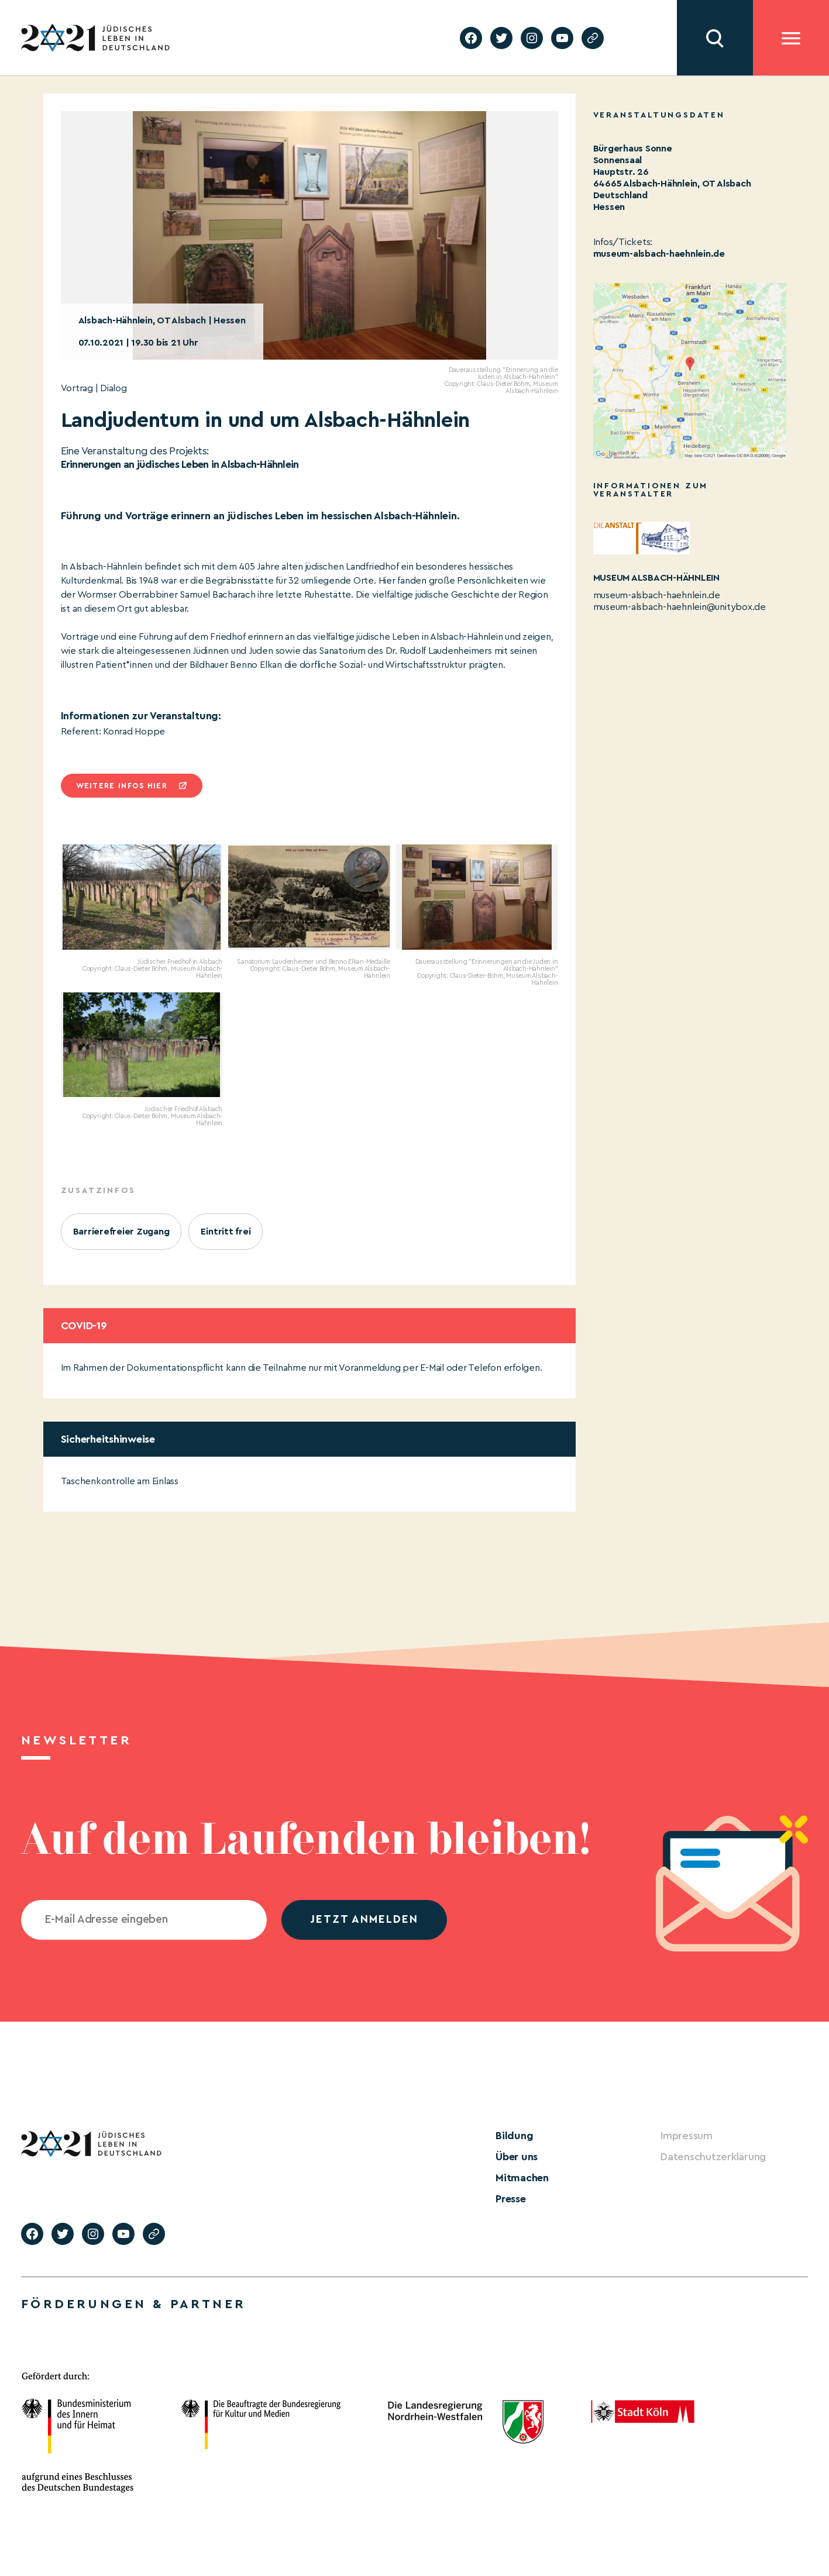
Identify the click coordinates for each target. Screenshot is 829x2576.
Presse (511, 2199)
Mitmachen (522, 2177)
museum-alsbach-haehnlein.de (659, 253)
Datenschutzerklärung (713, 2156)
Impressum (687, 2135)
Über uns (517, 2156)
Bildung (514, 2135)
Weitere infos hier (121, 785)
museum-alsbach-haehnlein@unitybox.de (679, 607)
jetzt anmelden (364, 1919)
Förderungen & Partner (133, 2304)
